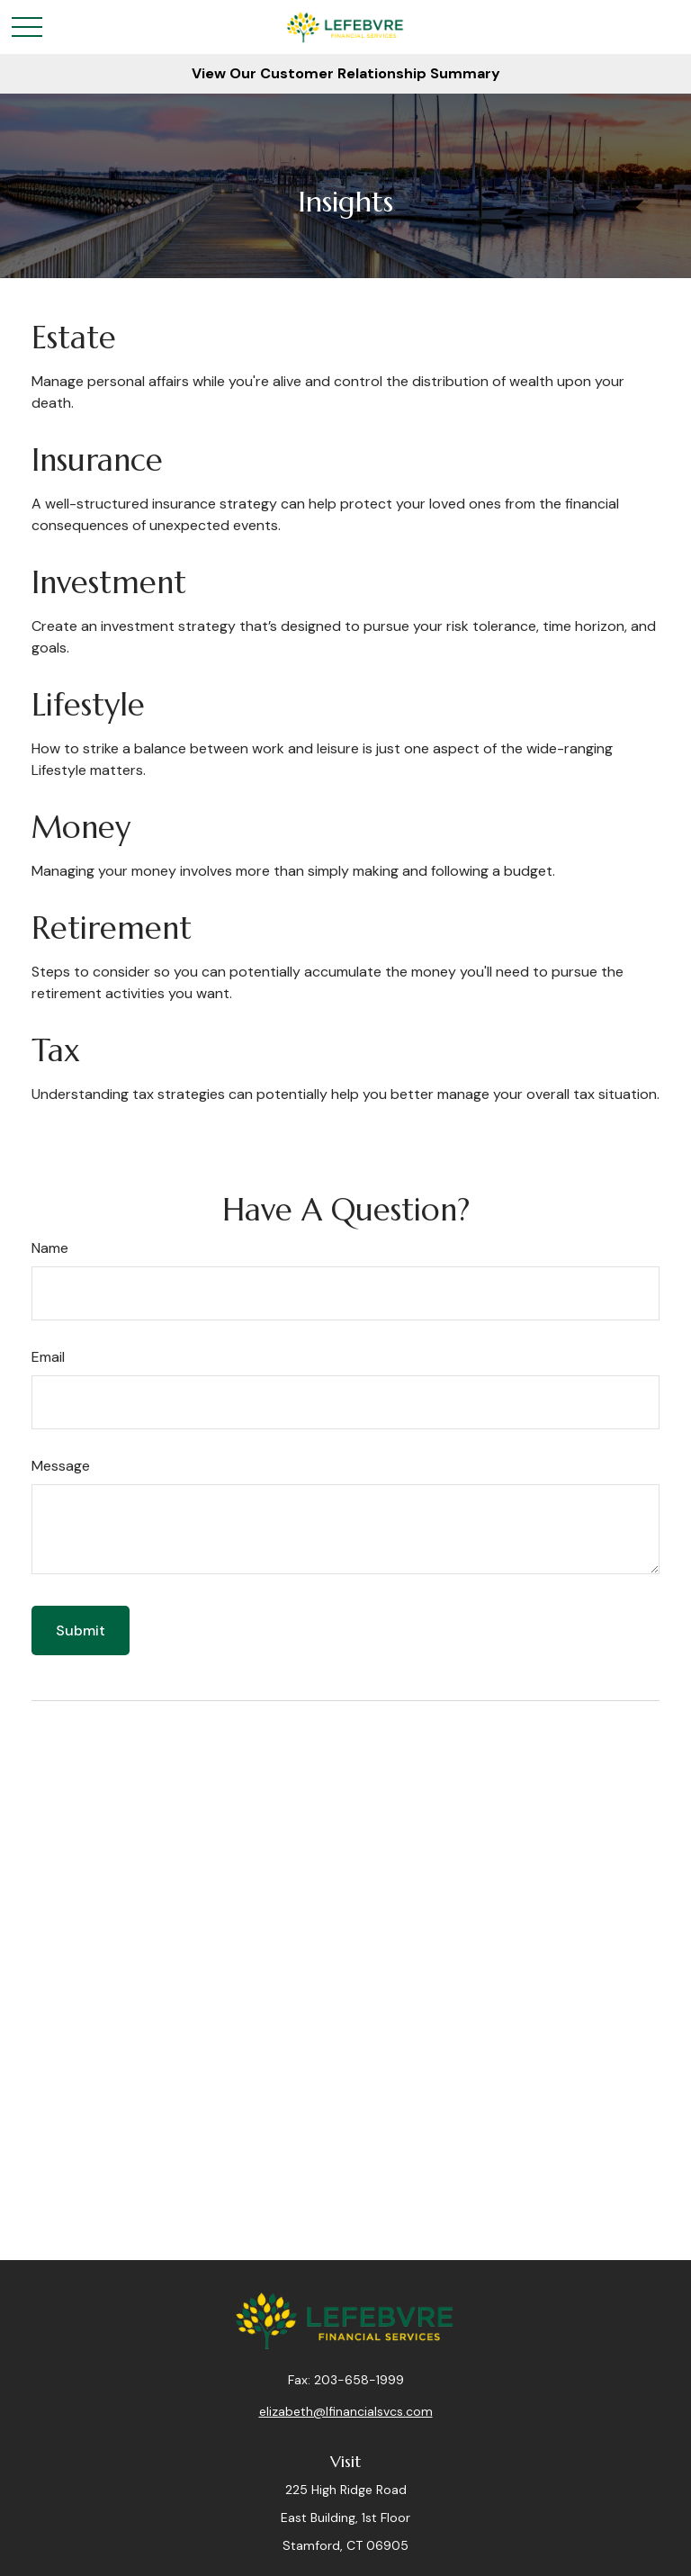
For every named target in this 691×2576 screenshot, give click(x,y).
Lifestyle (88, 705)
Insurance (97, 460)
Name (49, 1247)
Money (80, 827)
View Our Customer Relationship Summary (346, 73)
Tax (55, 1050)
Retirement (111, 928)
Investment (108, 582)
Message (60, 1465)
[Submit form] (80, 1630)
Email (48, 1356)
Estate (73, 338)
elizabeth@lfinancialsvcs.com (346, 2411)
